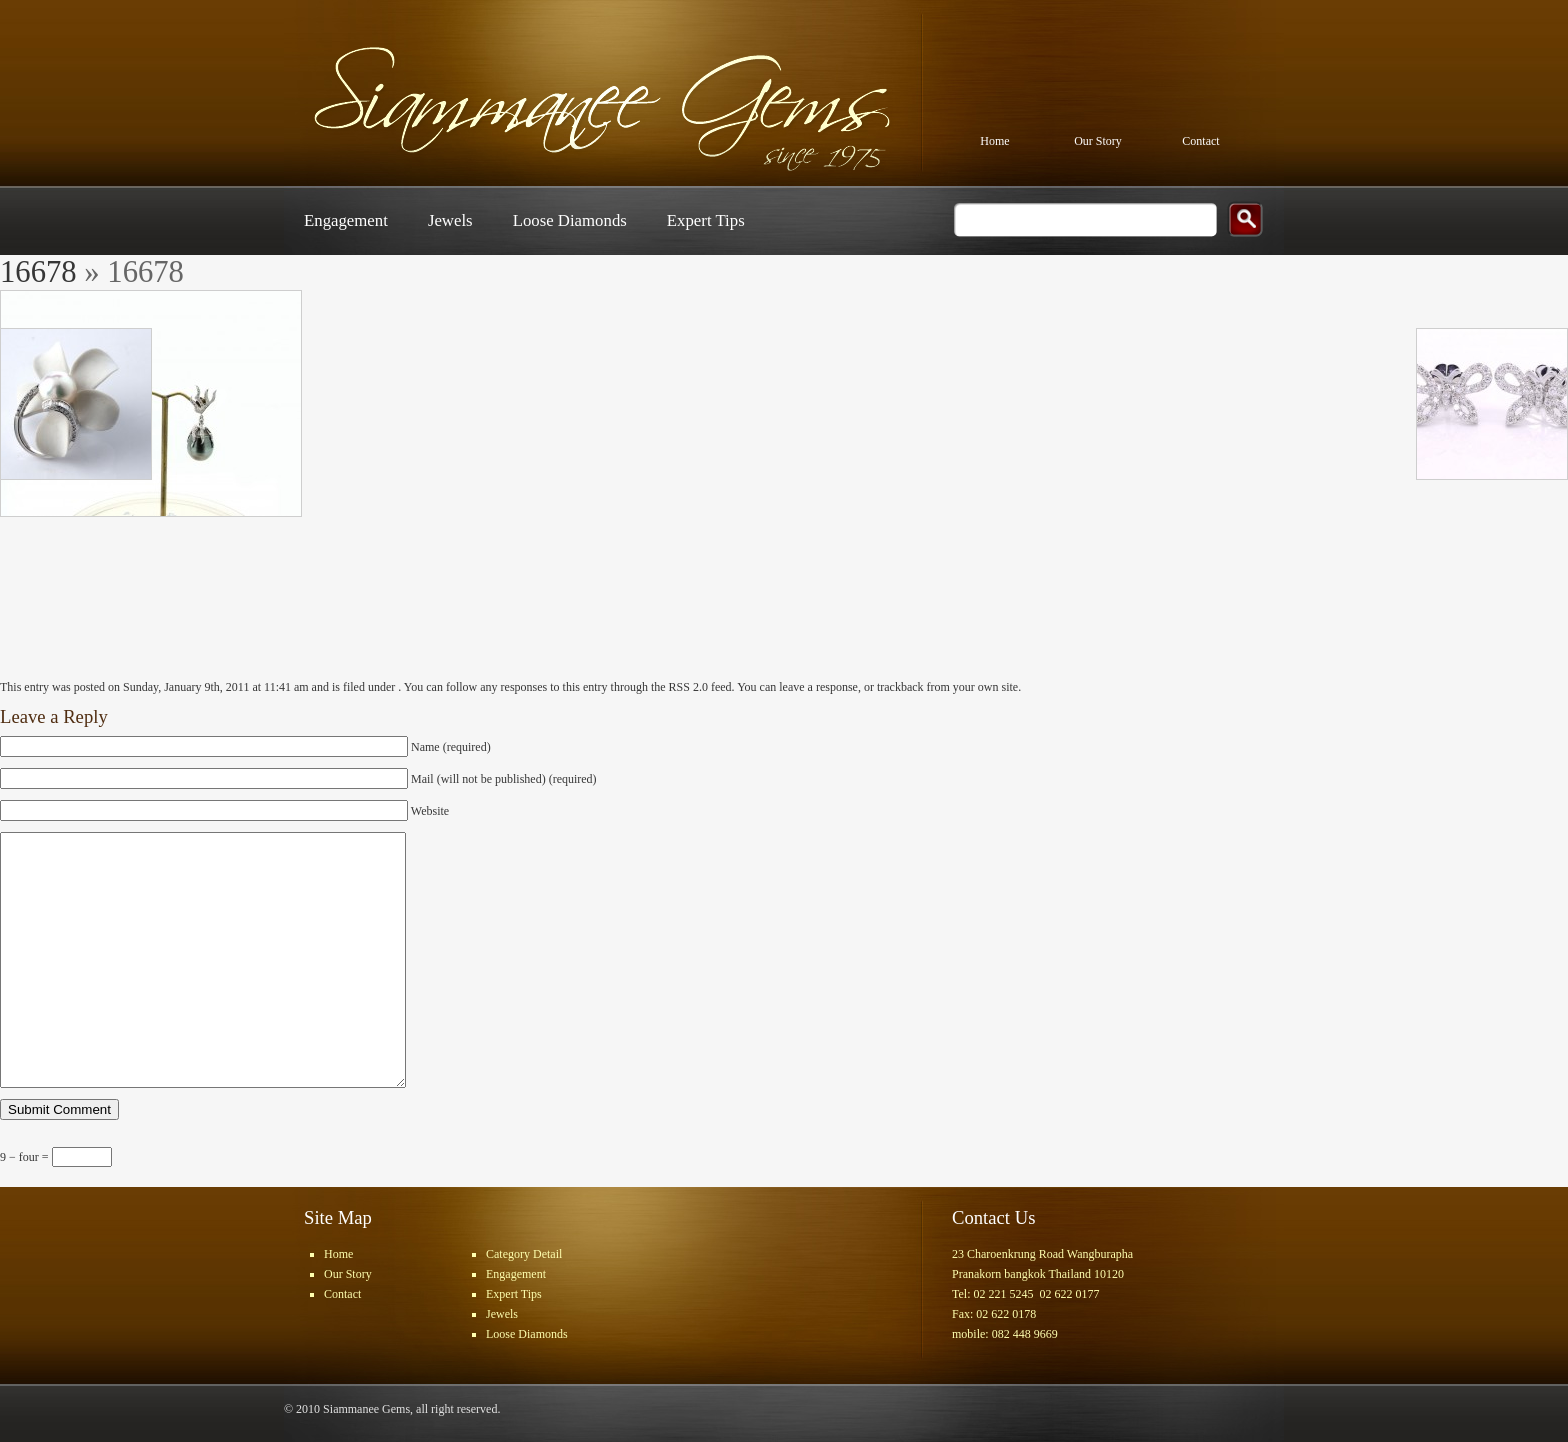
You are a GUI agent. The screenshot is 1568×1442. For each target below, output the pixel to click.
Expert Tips (706, 220)
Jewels (450, 220)
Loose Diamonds (570, 220)
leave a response (818, 687)
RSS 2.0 (688, 687)
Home (994, 141)
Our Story (1098, 141)
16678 (38, 272)
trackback (900, 687)
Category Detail (524, 1254)
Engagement (346, 220)
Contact (1200, 141)
